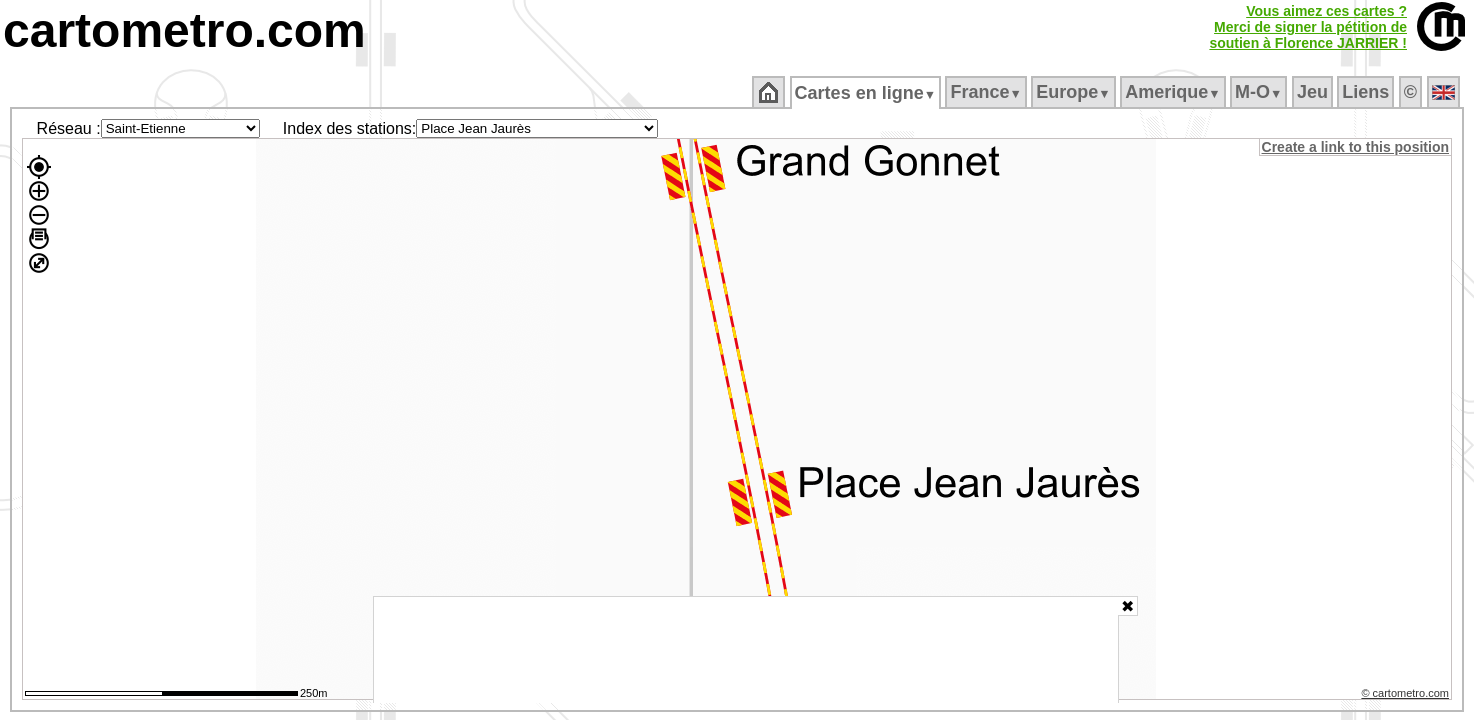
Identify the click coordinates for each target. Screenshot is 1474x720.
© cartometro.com (1407, 696)
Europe (1075, 92)
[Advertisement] (746, 650)
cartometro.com (184, 30)
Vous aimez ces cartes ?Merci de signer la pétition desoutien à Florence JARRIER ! (1308, 27)
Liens (1367, 92)
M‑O (1260, 92)
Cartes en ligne (866, 93)
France (987, 92)
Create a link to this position (1356, 147)
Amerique (1174, 92)
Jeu (1313, 92)
